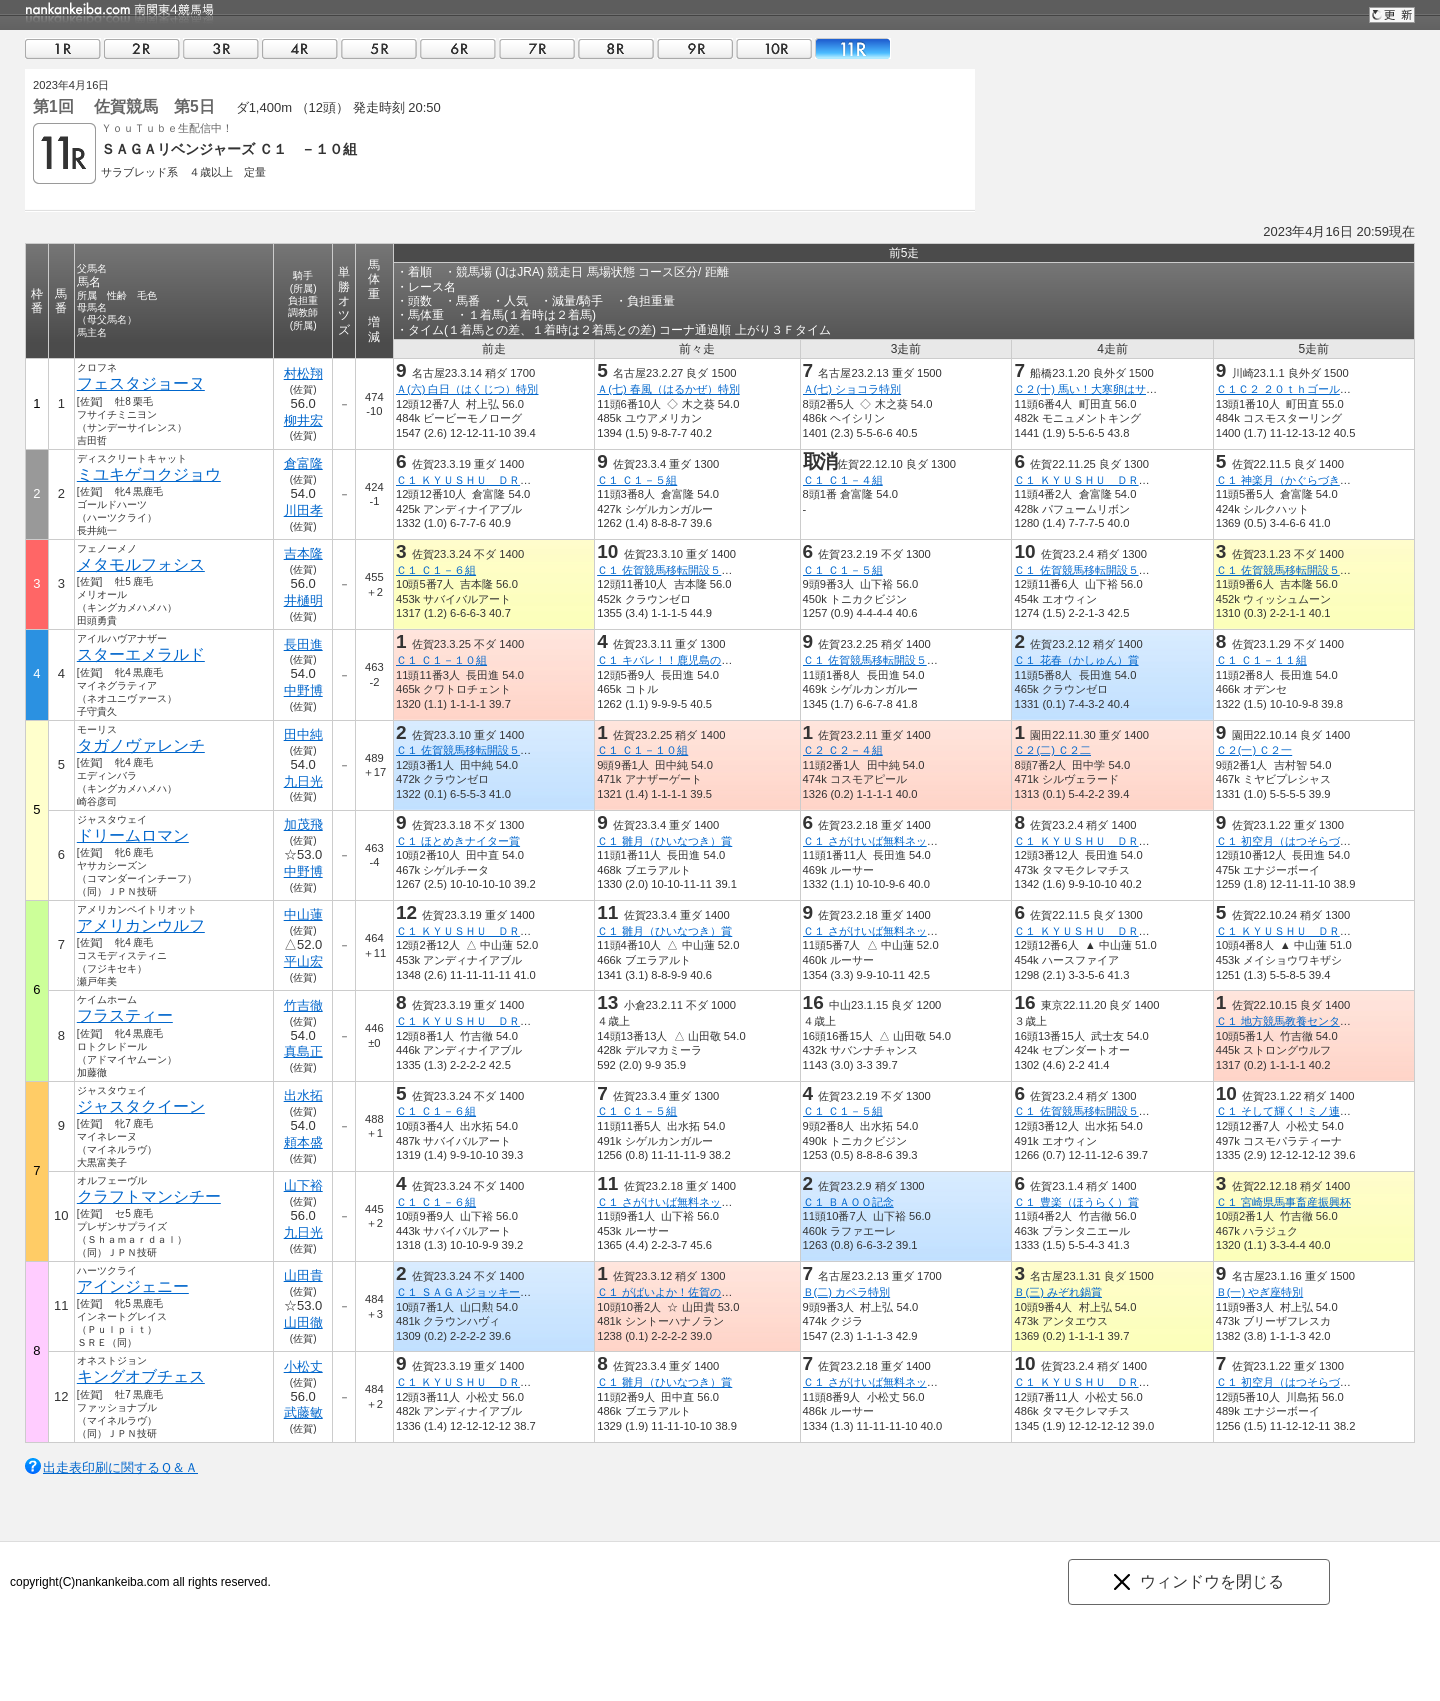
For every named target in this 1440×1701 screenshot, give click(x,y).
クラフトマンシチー (149, 1196)
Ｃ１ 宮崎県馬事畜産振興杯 (1283, 1202)
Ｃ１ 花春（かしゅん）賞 (1076, 660)
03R (221, 48)
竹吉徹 (303, 1005)
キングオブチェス (141, 1376)
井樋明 (303, 600)
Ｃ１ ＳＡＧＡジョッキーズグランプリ (491, 1292)
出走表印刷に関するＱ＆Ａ (120, 1467)
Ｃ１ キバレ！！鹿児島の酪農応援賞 (686, 660)
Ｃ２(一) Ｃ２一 (1254, 750)
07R (537, 48)
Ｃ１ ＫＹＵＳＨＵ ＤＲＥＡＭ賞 (480, 480)
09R (695, 48)
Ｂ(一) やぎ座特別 (1260, 1292)
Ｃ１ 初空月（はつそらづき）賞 (1294, 841)
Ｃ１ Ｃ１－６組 (436, 570)
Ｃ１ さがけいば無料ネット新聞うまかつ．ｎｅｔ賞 (931, 841)
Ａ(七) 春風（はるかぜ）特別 (668, 389)
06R (458, 48)
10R (774, 48)
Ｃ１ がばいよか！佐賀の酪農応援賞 (686, 1292)
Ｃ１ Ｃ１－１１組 (1261, 660)
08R (616, 48)
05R (379, 48)
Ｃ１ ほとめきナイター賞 (458, 841)
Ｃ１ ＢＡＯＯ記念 (848, 1202)
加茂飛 (303, 824)
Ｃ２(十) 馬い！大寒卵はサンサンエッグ (1113, 389)
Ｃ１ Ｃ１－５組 (637, 480)
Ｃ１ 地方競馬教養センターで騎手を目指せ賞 (1327, 1021)
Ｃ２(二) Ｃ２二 (1052, 750)
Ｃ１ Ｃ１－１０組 (441, 660)
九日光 (303, 781)
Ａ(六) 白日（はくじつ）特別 (467, 389)
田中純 (303, 734)
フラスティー (125, 1015)
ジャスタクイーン (141, 1106)
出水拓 (303, 1095)
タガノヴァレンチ (141, 745)
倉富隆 (303, 463)
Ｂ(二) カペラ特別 (847, 1292)
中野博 (303, 690)
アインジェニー (133, 1286)
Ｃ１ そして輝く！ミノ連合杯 (1289, 1111)
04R (300, 48)
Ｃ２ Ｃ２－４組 (843, 750)
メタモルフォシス (141, 564)
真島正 (303, 1051)
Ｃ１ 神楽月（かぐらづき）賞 (1289, 480)
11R (853, 48)
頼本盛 (303, 1142)
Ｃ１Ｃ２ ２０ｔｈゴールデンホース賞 (1311, 389)
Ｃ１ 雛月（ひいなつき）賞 (664, 841)
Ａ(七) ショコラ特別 (852, 389)
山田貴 (303, 1275)
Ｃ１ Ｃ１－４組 (843, 480)
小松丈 (303, 1366)
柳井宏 (303, 420)
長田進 (303, 644)
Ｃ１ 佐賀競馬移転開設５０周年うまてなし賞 (708, 570)
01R (63, 48)
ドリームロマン (133, 835)
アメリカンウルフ (141, 925)
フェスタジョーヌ (141, 383)
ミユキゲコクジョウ (149, 474)
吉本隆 (303, 553)
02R (142, 48)
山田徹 (303, 1322)
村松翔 (303, 373)
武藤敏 (303, 1412)
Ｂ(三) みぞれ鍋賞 (1058, 1292)
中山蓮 (303, 914)
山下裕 (303, 1185)
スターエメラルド (141, 654)
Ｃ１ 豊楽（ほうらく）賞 (1076, 1202)
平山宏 (303, 961)
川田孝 (303, 510)
